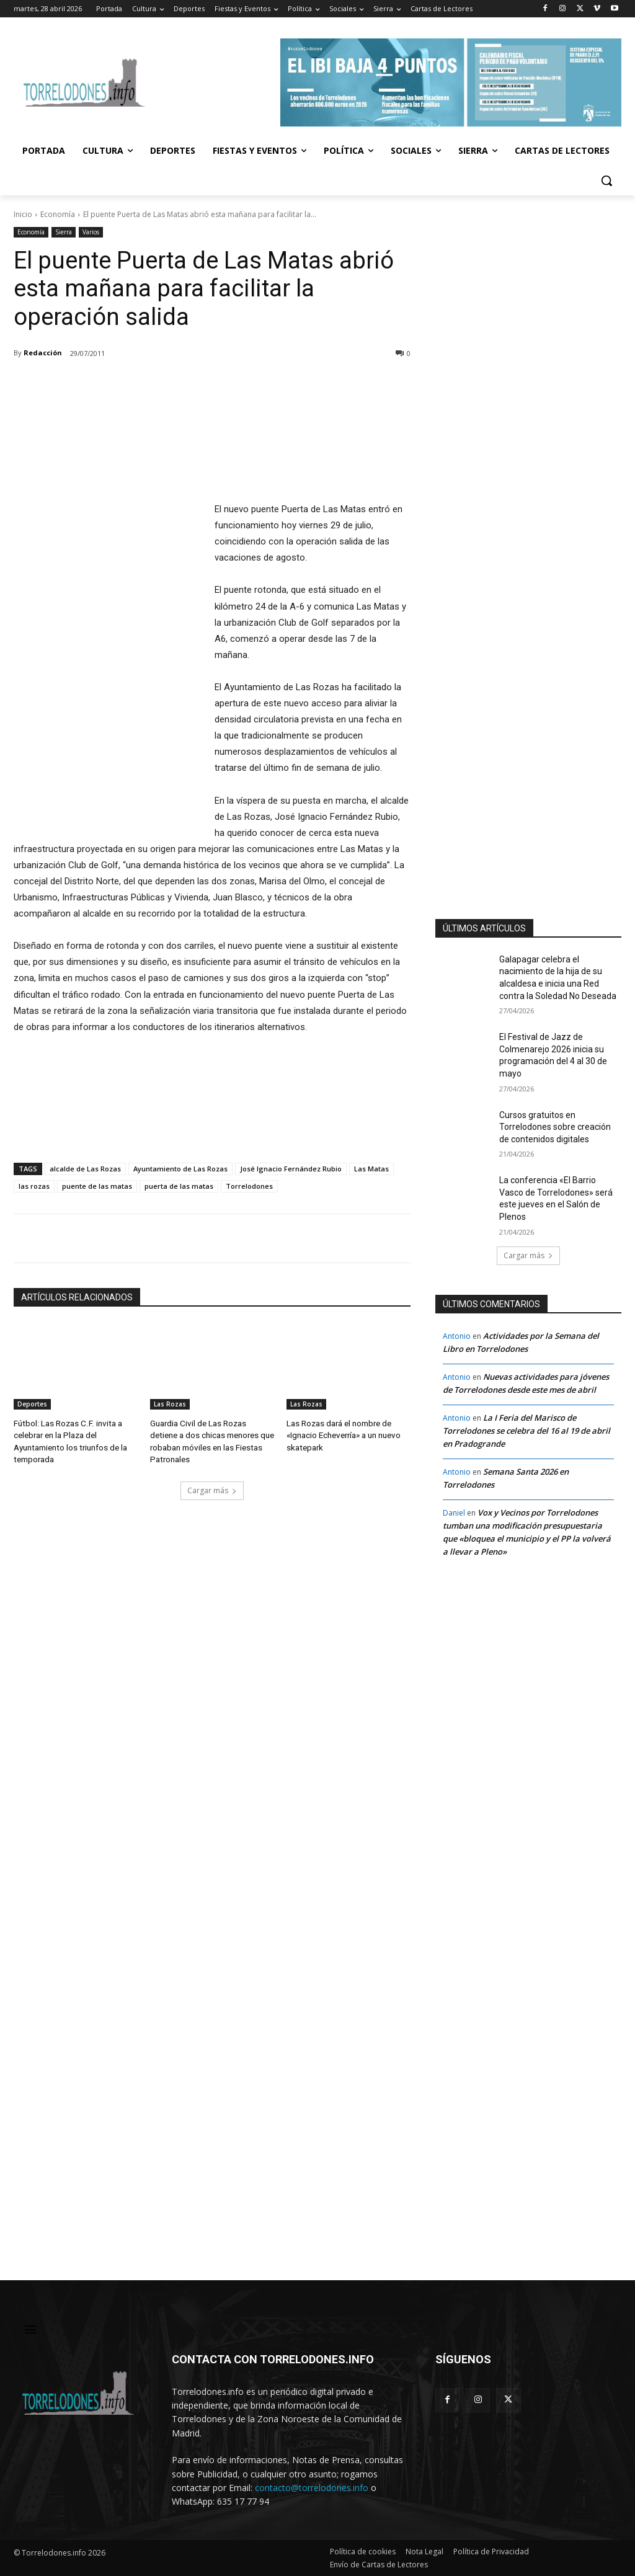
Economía (57, 214)
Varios (91, 232)
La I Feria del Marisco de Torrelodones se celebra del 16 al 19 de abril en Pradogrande (526, 1430)
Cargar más (212, 1488)
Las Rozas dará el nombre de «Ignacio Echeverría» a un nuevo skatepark (342, 1434)
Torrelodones (249, 1186)
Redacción (43, 352)
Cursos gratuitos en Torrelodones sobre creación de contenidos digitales (555, 1127)
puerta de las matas (178, 1186)
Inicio (23, 214)
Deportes (32, 1404)
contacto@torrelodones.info (311, 2488)
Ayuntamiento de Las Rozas (180, 1168)
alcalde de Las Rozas (85, 1168)
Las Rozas (170, 1404)
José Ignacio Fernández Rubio (291, 1168)
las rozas (34, 1186)
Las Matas (371, 1168)
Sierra (63, 232)
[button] (606, 180)
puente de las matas (97, 1186)
